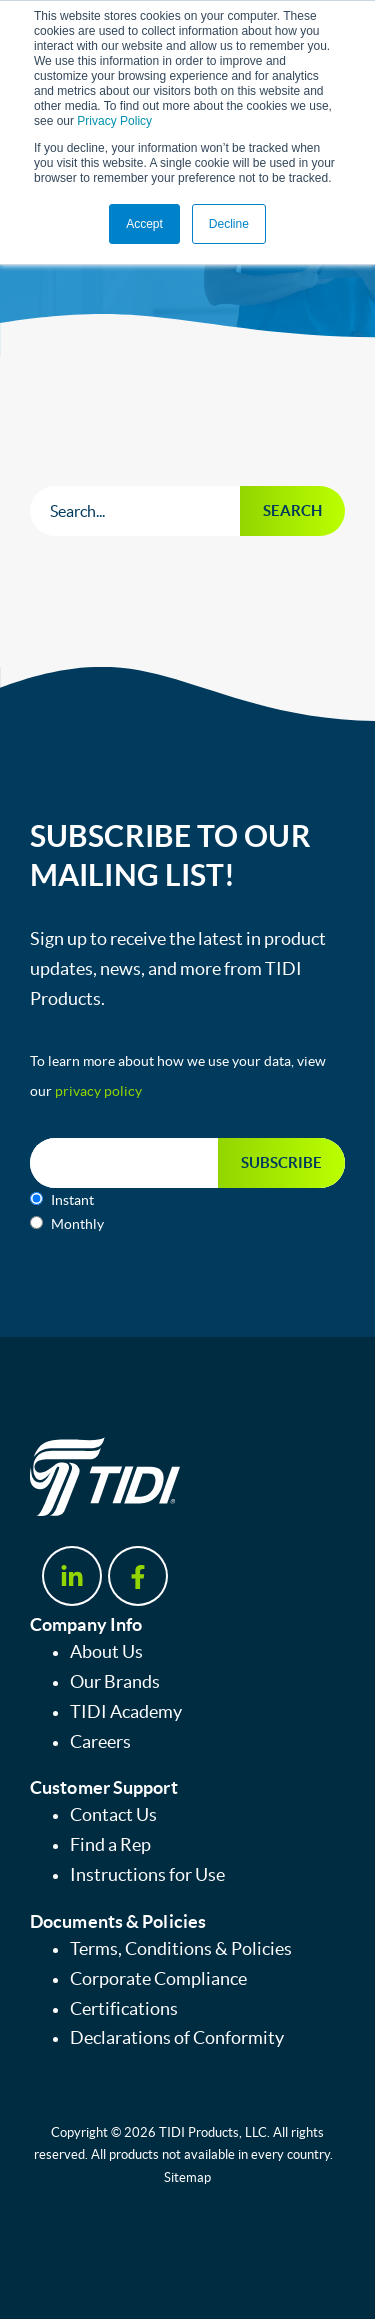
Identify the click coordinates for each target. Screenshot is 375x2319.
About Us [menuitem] (106, 1652)
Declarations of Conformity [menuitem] (177, 2038)
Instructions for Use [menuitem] (147, 1875)
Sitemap (187, 2177)
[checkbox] (187, 1212)
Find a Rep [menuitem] (110, 1845)
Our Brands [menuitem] (115, 1682)
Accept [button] (144, 224)
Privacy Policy (114, 121)
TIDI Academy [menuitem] (126, 1712)
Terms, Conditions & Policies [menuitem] (181, 1949)
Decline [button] (229, 224)
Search (292, 510)
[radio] (187, 1200)
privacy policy (98, 1091)
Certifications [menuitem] (124, 2009)
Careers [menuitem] (100, 1742)
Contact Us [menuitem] (113, 1815)
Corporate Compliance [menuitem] (158, 1979)
